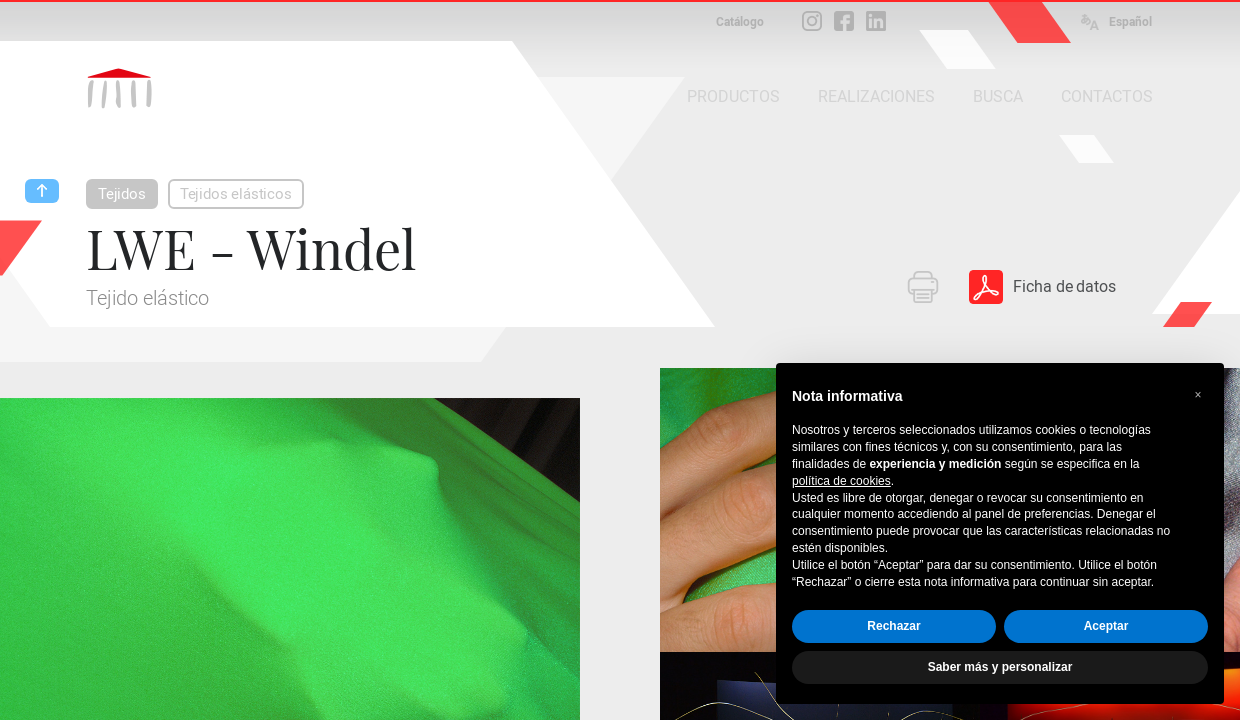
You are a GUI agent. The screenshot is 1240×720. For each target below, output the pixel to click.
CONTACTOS (1107, 96)
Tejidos (122, 194)
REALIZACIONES (876, 96)
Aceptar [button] (1106, 626)
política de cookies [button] (841, 481)
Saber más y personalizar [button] (1000, 667)
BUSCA (998, 96)
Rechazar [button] (893, 626)
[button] (1198, 395)
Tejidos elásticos (236, 194)
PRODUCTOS (733, 96)
